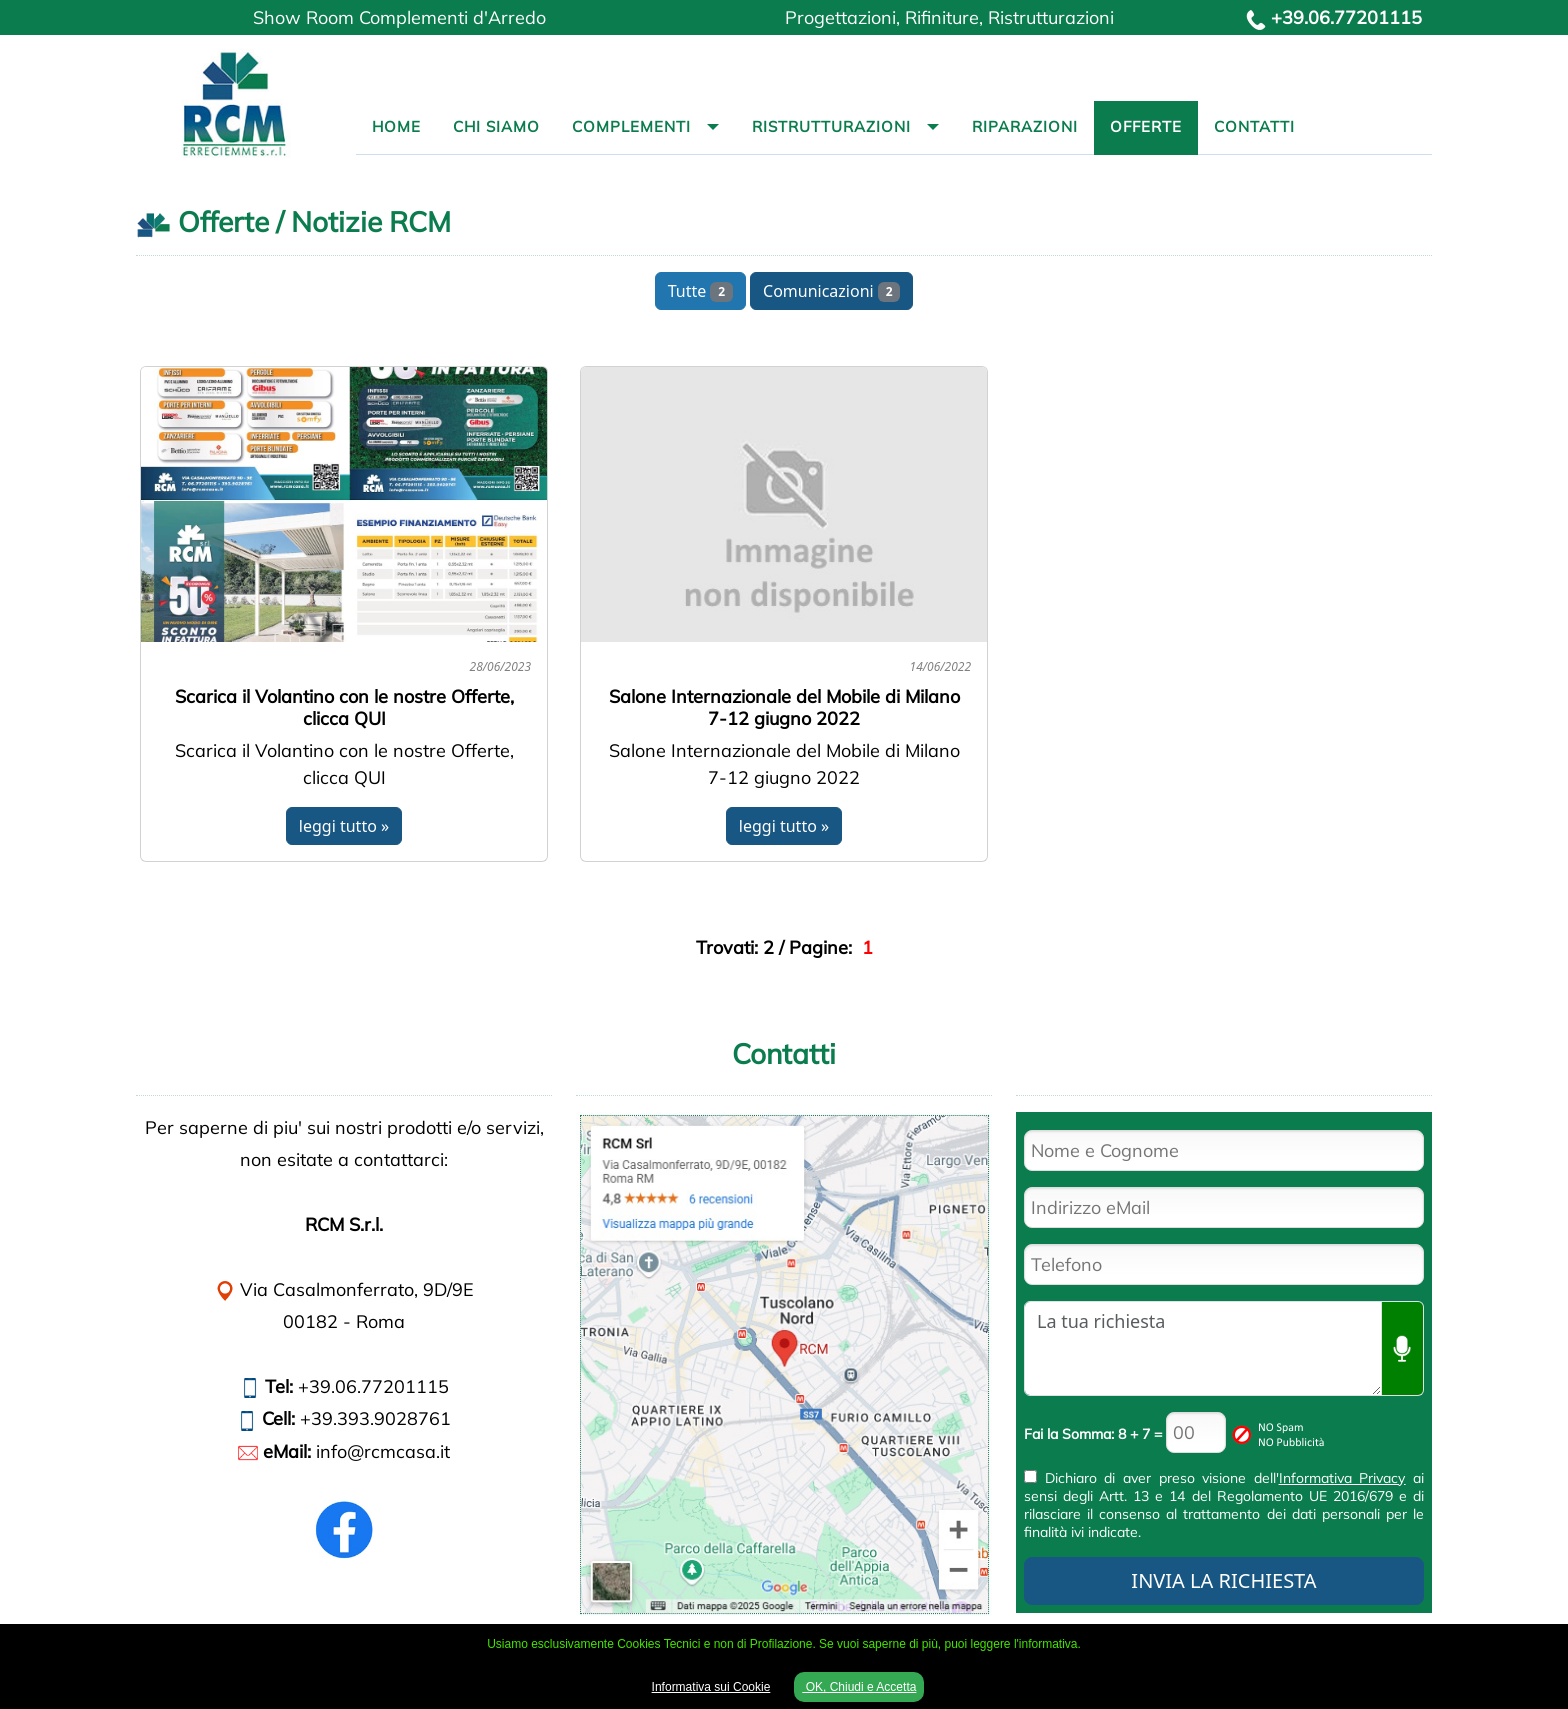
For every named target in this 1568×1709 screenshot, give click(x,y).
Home (396, 126)
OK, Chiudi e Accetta (859, 1687)
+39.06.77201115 (1346, 17)
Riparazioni (1025, 126)
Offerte (1146, 126)
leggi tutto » (344, 826)
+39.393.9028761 (375, 1418)
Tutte (700, 291)
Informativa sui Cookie (711, 1687)
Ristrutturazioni (831, 126)
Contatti (1254, 126)
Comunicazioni (831, 291)
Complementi (631, 126)
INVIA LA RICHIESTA (1223, 1580)
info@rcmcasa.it (383, 1451)
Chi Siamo (496, 126)
